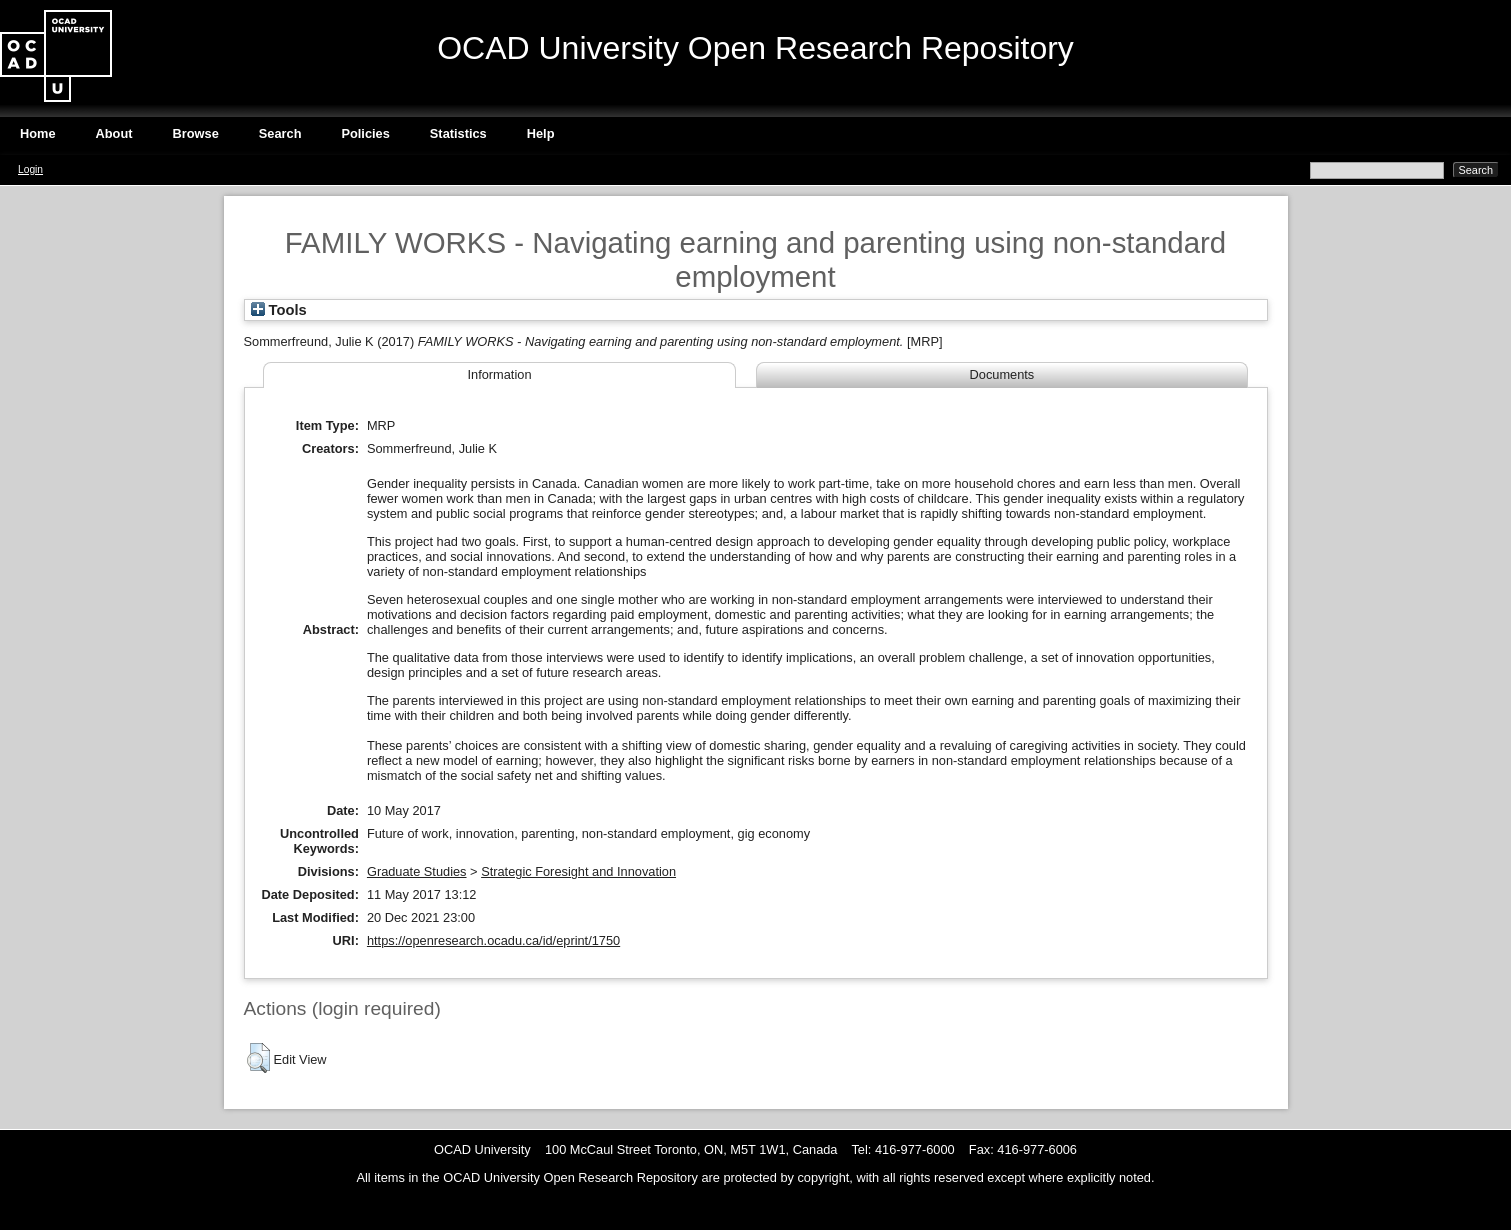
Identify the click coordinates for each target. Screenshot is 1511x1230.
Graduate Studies (417, 871)
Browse (196, 133)
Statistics (458, 133)
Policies (365, 133)
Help (541, 133)
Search (280, 133)
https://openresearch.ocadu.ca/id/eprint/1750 (493, 940)
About (114, 133)
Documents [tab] (1002, 374)
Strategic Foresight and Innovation (578, 871)
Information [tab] (499, 374)
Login (30, 169)
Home (38, 133)
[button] (258, 1058)
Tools (279, 310)
